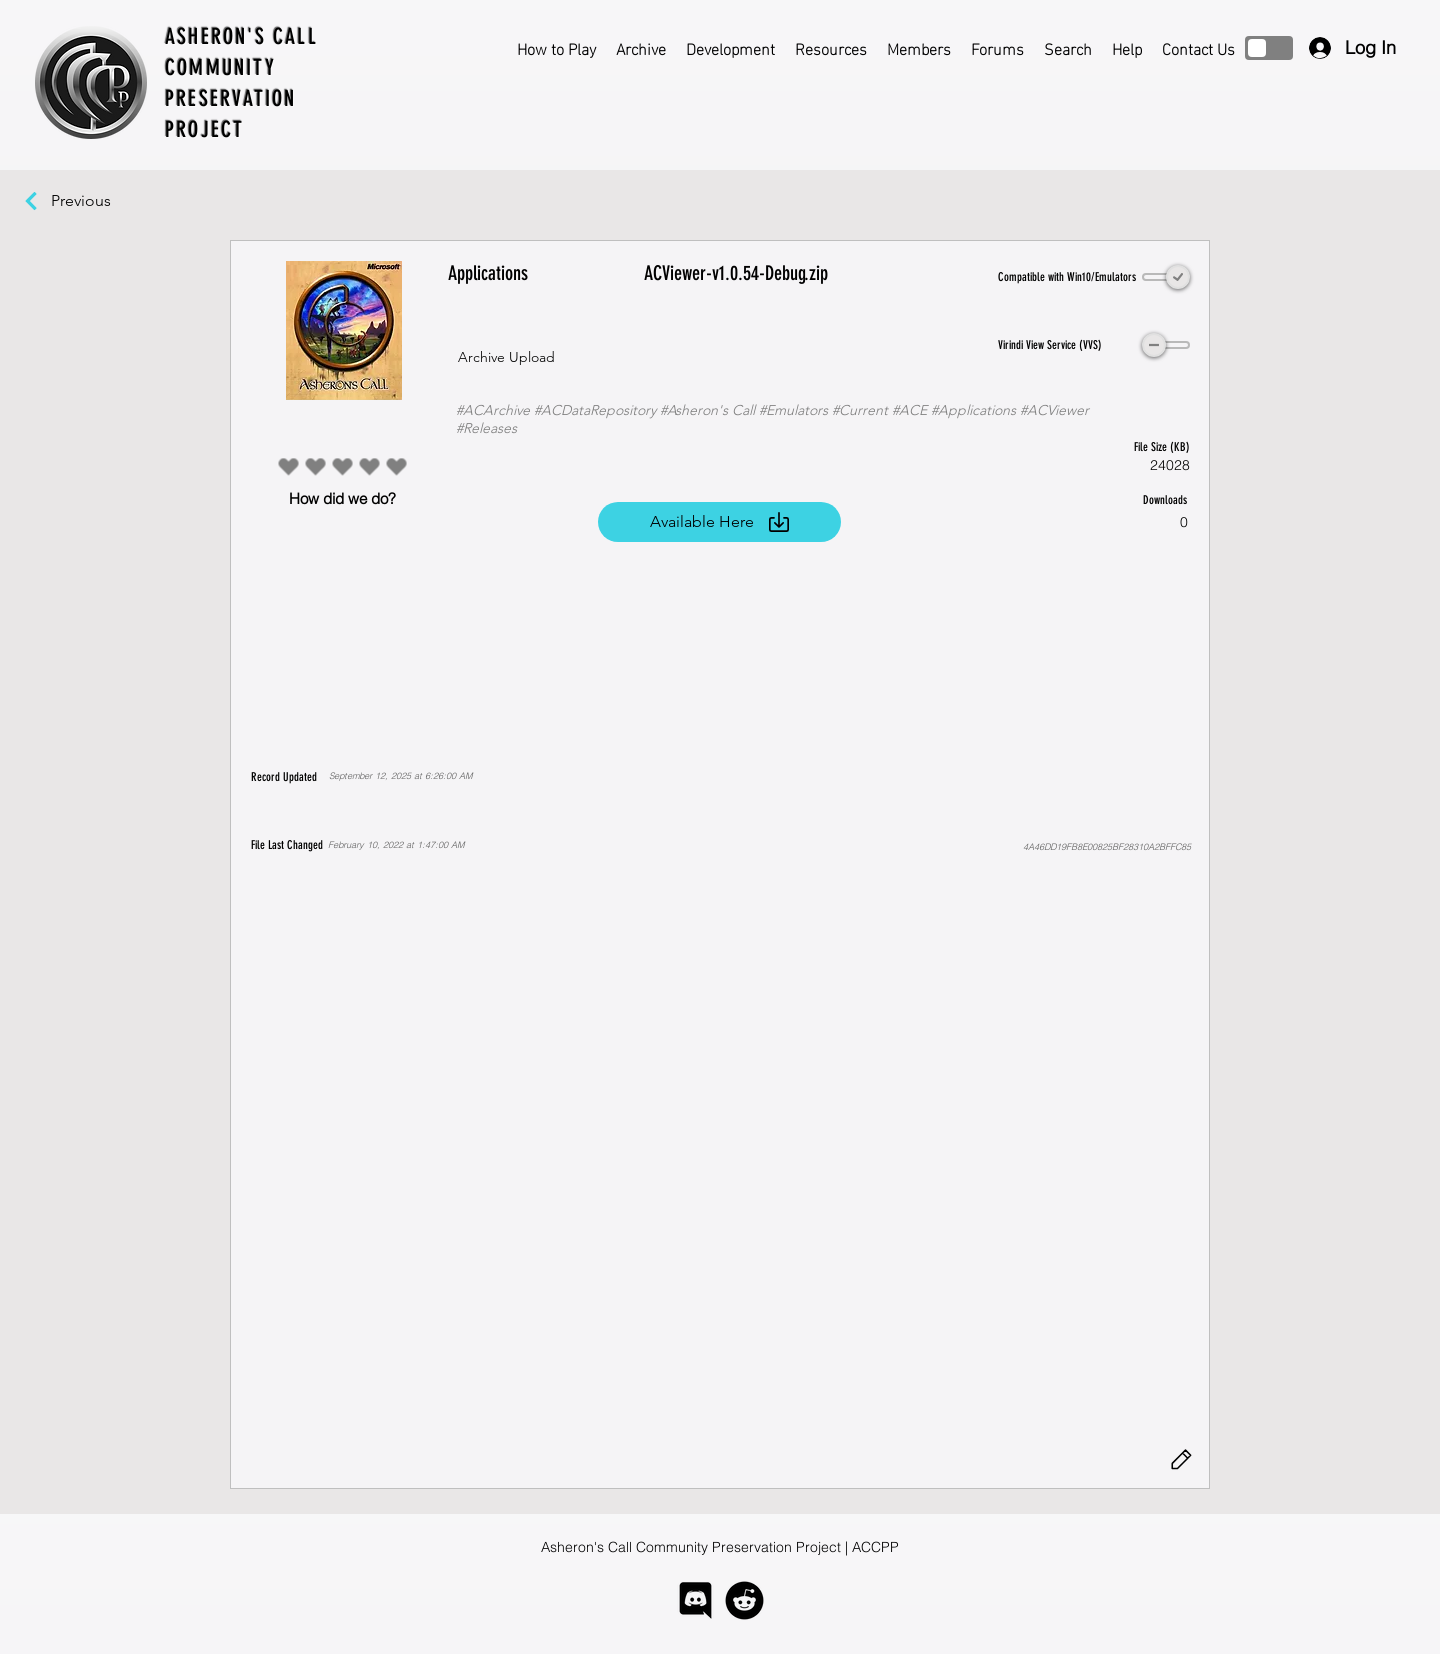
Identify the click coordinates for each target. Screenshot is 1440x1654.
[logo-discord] (695, 1600)
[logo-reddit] (744, 1600)
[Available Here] (719, 522)
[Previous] (91, 201)
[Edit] (1181, 1460)
